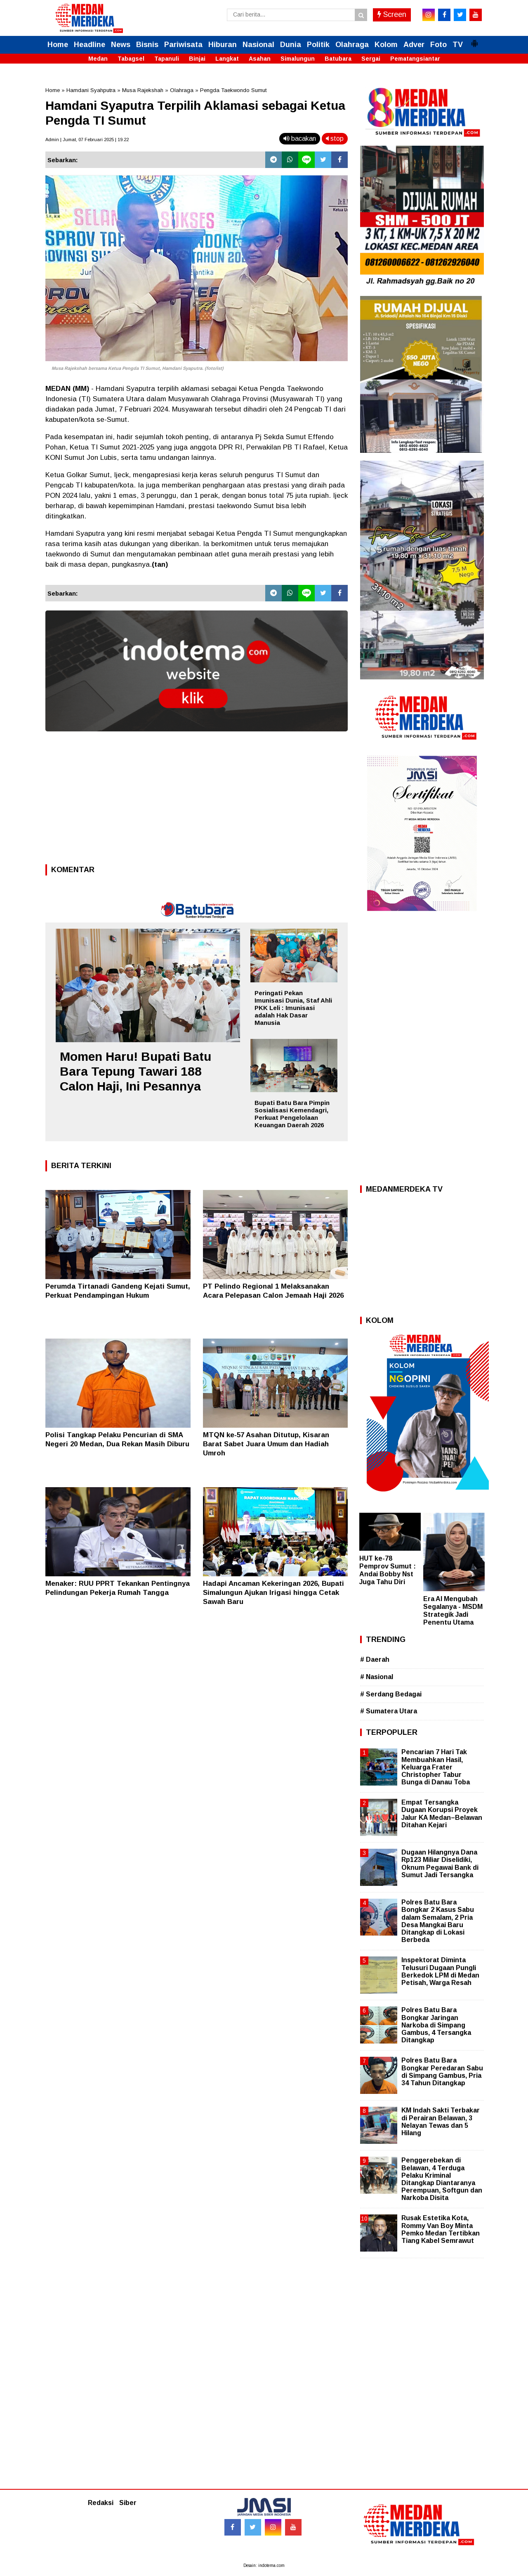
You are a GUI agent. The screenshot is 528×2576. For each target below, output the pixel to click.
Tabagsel (131, 58)
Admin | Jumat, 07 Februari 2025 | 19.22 (87, 139)
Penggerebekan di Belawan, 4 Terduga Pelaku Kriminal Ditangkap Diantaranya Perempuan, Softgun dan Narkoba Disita (441, 2179)
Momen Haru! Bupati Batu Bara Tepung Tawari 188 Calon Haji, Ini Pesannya (135, 1071)
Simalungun (297, 58)
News (120, 44)
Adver (413, 44)
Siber (128, 2502)
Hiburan (222, 44)
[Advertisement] (196, 800)
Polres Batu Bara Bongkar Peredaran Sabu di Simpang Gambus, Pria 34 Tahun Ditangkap (442, 2071)
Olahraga (352, 44)
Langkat (227, 58)
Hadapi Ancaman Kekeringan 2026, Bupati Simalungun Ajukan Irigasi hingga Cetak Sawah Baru (273, 1593)
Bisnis (147, 44)
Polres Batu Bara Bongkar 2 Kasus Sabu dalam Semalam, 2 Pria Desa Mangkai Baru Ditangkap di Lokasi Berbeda (437, 1921)
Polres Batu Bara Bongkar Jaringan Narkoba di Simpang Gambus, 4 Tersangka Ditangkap (436, 2025)
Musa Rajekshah (142, 90)
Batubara (338, 58)
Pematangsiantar (415, 58)
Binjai (197, 58)
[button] (474, 40)
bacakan (299, 138)
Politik (318, 44)
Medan (98, 58)
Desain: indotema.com (264, 2565)
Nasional (258, 44)
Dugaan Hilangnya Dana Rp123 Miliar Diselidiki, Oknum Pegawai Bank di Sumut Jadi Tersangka (439, 1863)
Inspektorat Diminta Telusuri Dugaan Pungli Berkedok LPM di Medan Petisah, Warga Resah (440, 1971)
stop (335, 138)
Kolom (386, 44)
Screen (391, 14)
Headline (89, 44)
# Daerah (374, 1659)
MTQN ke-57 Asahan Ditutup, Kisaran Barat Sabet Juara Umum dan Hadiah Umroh (266, 1444)
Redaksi (100, 2502)
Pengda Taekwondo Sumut (233, 90)
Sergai (370, 58)
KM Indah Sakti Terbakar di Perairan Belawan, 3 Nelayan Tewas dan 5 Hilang (440, 2121)
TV (458, 44)
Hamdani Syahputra (91, 90)
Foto (438, 44)
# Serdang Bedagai (391, 1694)
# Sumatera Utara (388, 1711)
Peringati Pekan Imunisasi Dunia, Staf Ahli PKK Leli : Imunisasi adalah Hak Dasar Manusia (293, 1007)
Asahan (260, 58)
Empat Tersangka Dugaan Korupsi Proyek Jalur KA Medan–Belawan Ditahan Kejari (441, 1814)
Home (57, 44)
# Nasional (376, 1676)
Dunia (290, 44)
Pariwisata (183, 44)
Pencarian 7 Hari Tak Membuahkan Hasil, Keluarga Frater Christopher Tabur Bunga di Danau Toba (435, 1767)
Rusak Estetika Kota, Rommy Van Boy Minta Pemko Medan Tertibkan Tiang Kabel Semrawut (440, 2229)
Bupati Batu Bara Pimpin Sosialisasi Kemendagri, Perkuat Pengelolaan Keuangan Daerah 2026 (292, 1113)
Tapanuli (166, 58)
